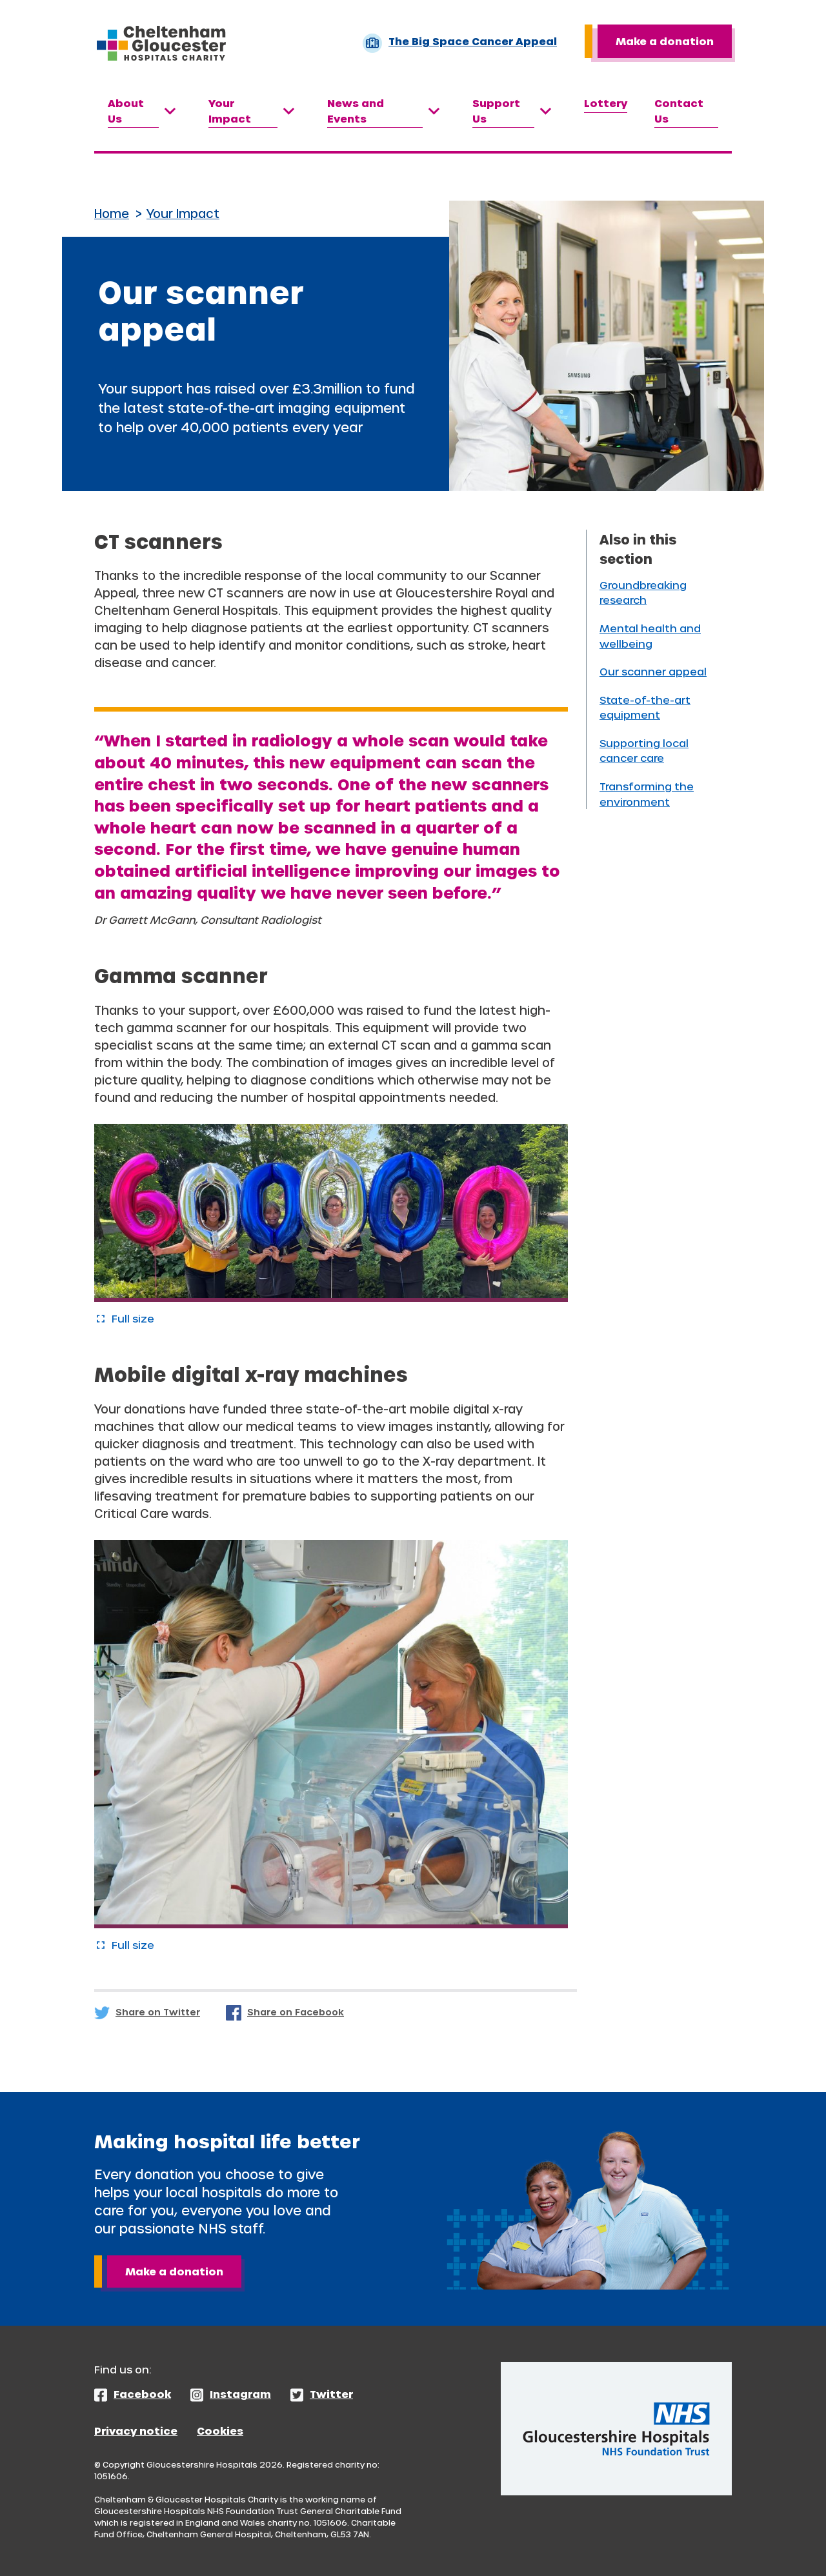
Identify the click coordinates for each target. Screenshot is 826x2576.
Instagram (240, 2394)
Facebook (142, 2394)
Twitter (331, 2394)
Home (111, 213)
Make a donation (665, 41)
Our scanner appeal (653, 671)
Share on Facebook (295, 2011)
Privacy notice (135, 2430)
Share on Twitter (158, 2011)
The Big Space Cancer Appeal (460, 43)
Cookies (220, 2430)
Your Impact (182, 213)
